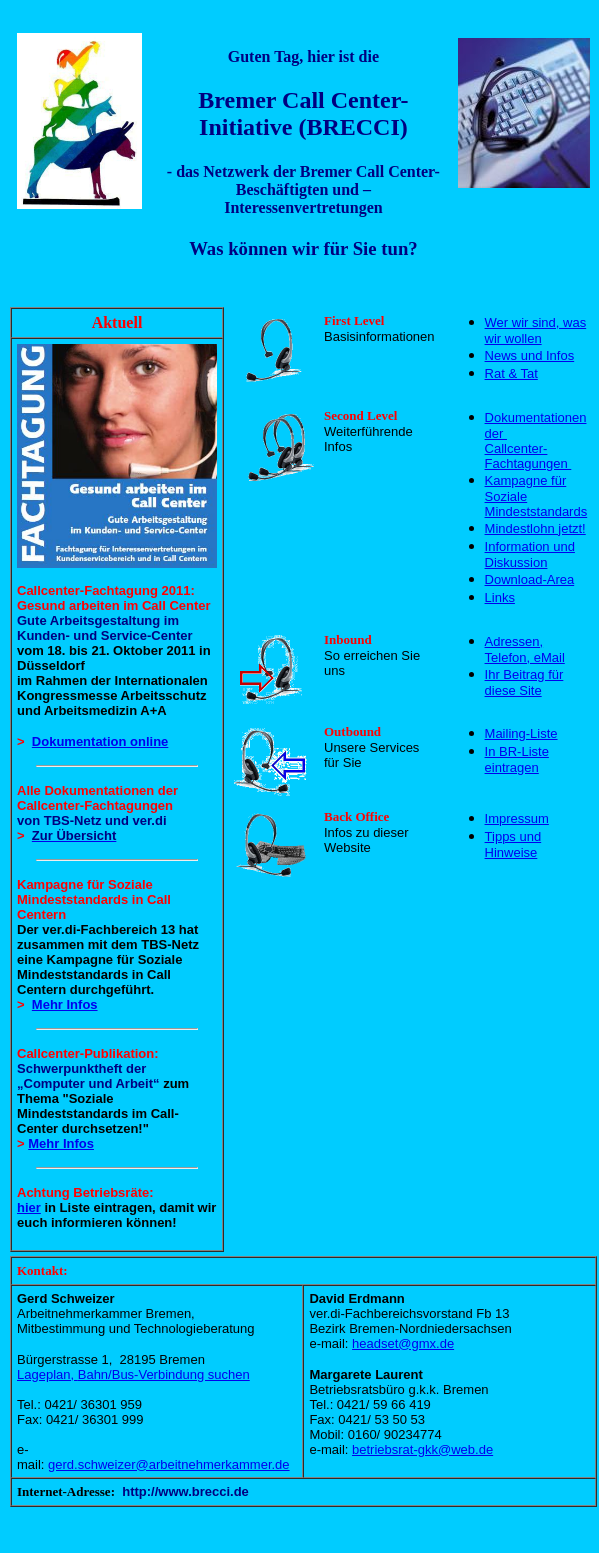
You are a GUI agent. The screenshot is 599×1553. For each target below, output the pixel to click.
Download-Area (530, 579)
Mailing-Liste (521, 733)
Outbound (352, 731)
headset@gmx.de (403, 1343)
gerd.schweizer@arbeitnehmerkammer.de (169, 1464)
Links (500, 597)
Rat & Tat (511, 373)
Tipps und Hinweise (513, 844)
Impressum (517, 818)
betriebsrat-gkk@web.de (422, 1449)
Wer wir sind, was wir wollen (536, 330)
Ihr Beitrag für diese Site (524, 682)
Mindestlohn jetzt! (535, 528)
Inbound (348, 639)
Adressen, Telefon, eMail (525, 649)
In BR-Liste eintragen (517, 759)
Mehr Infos (65, 1004)
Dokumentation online (100, 741)
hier (29, 1207)
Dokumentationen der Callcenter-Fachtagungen (536, 440)
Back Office (356, 816)
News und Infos (530, 355)
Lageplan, (133, 1374)
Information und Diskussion (530, 554)
